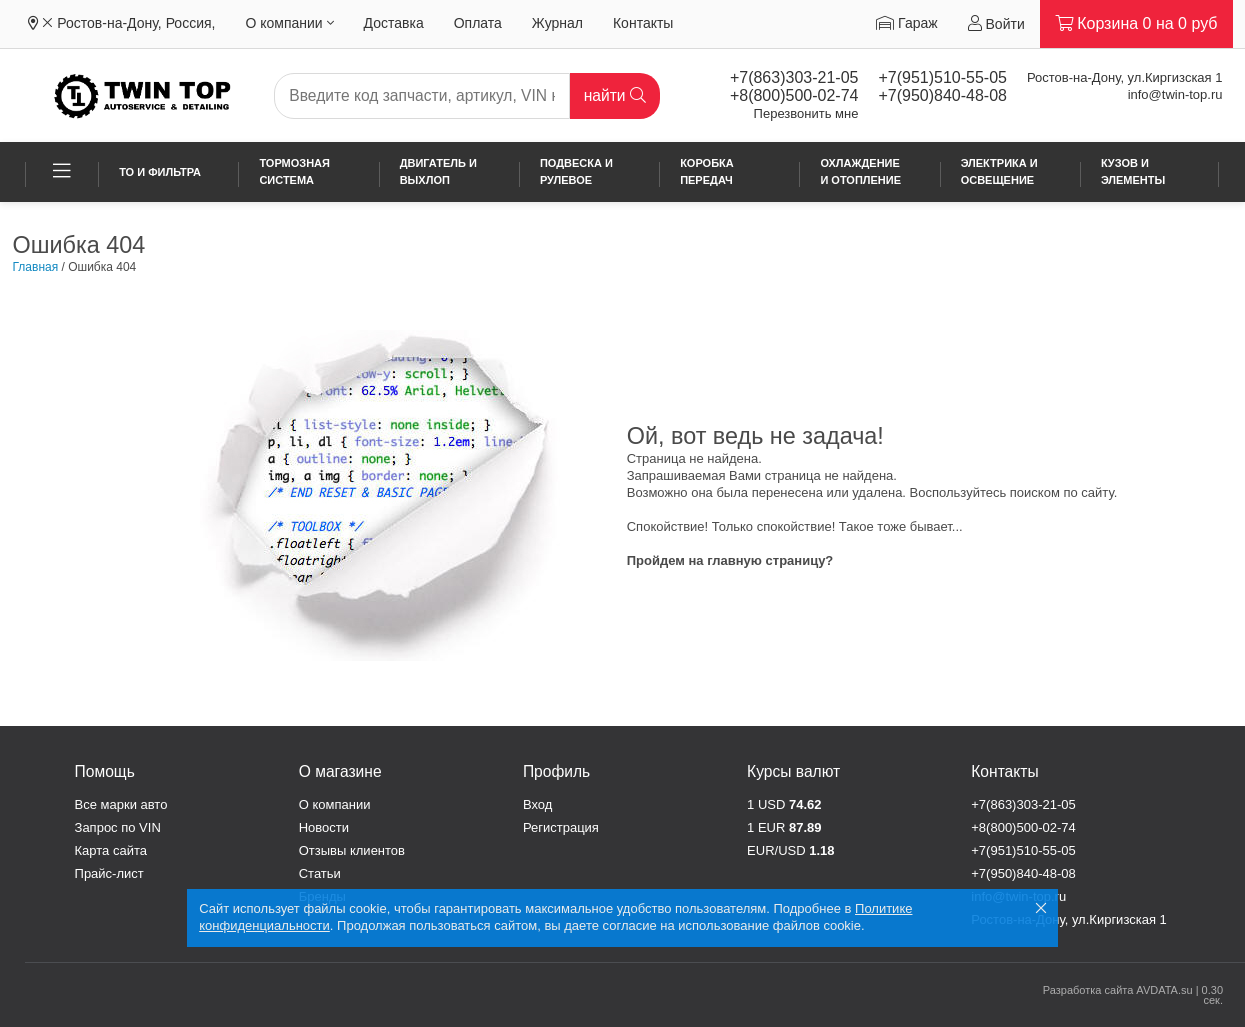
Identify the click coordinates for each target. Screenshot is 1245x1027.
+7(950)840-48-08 (942, 95)
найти (615, 95)
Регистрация (561, 827)
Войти (996, 23)
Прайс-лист (109, 873)
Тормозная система (294, 171)
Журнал (557, 23)
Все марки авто (121, 804)
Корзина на (1136, 23)
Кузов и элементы (1133, 171)
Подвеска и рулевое (576, 171)
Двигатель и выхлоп (438, 171)
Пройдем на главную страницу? (730, 560)
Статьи (320, 873)
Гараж (906, 23)
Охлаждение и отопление (860, 171)
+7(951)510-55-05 (942, 77)
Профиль (556, 771)
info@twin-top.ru (1175, 94)
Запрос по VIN (118, 827)
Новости (324, 827)
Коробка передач (707, 171)
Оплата (478, 23)
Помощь (105, 771)
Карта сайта (111, 850)
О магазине (340, 771)
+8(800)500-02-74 (794, 95)
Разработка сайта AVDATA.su (1118, 990)
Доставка (394, 23)
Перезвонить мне (806, 113)
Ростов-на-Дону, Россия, (136, 23)
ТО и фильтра (160, 172)
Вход (537, 804)
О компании (289, 23)
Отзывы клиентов (352, 850)
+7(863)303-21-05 (794, 77)
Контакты (643, 23)
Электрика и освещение (999, 171)
